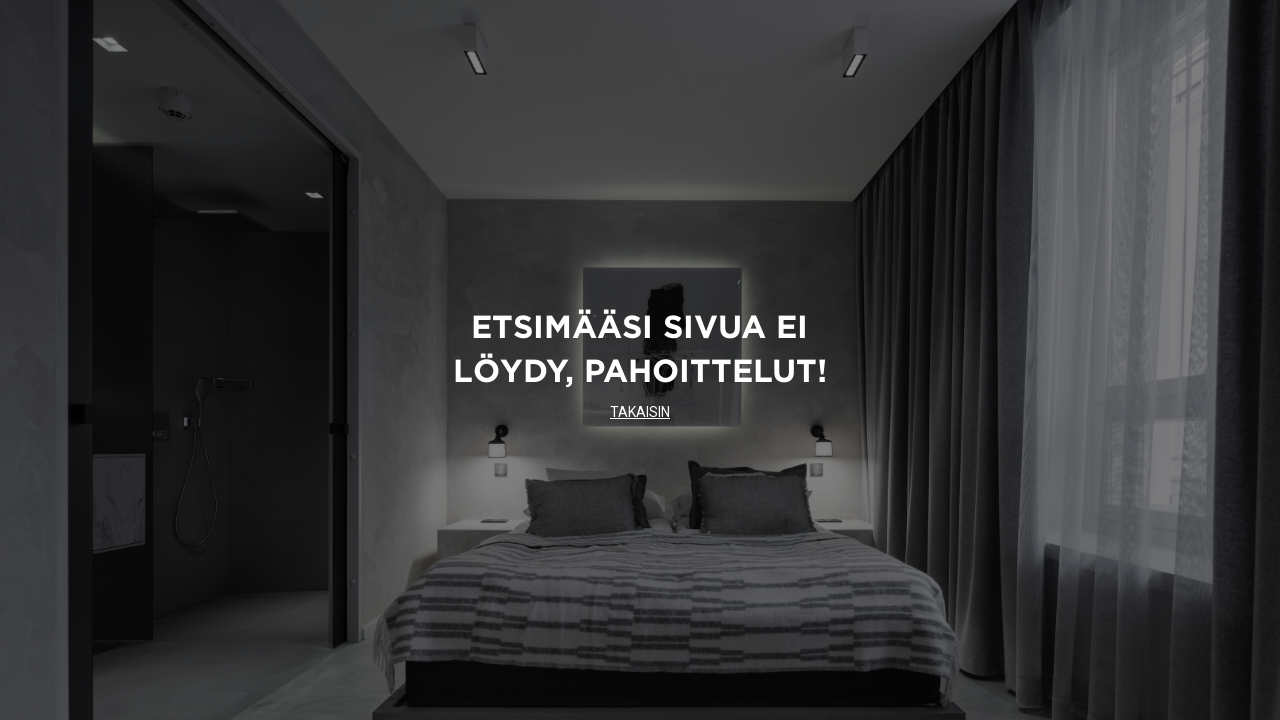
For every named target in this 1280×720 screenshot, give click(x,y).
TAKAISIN (640, 412)
